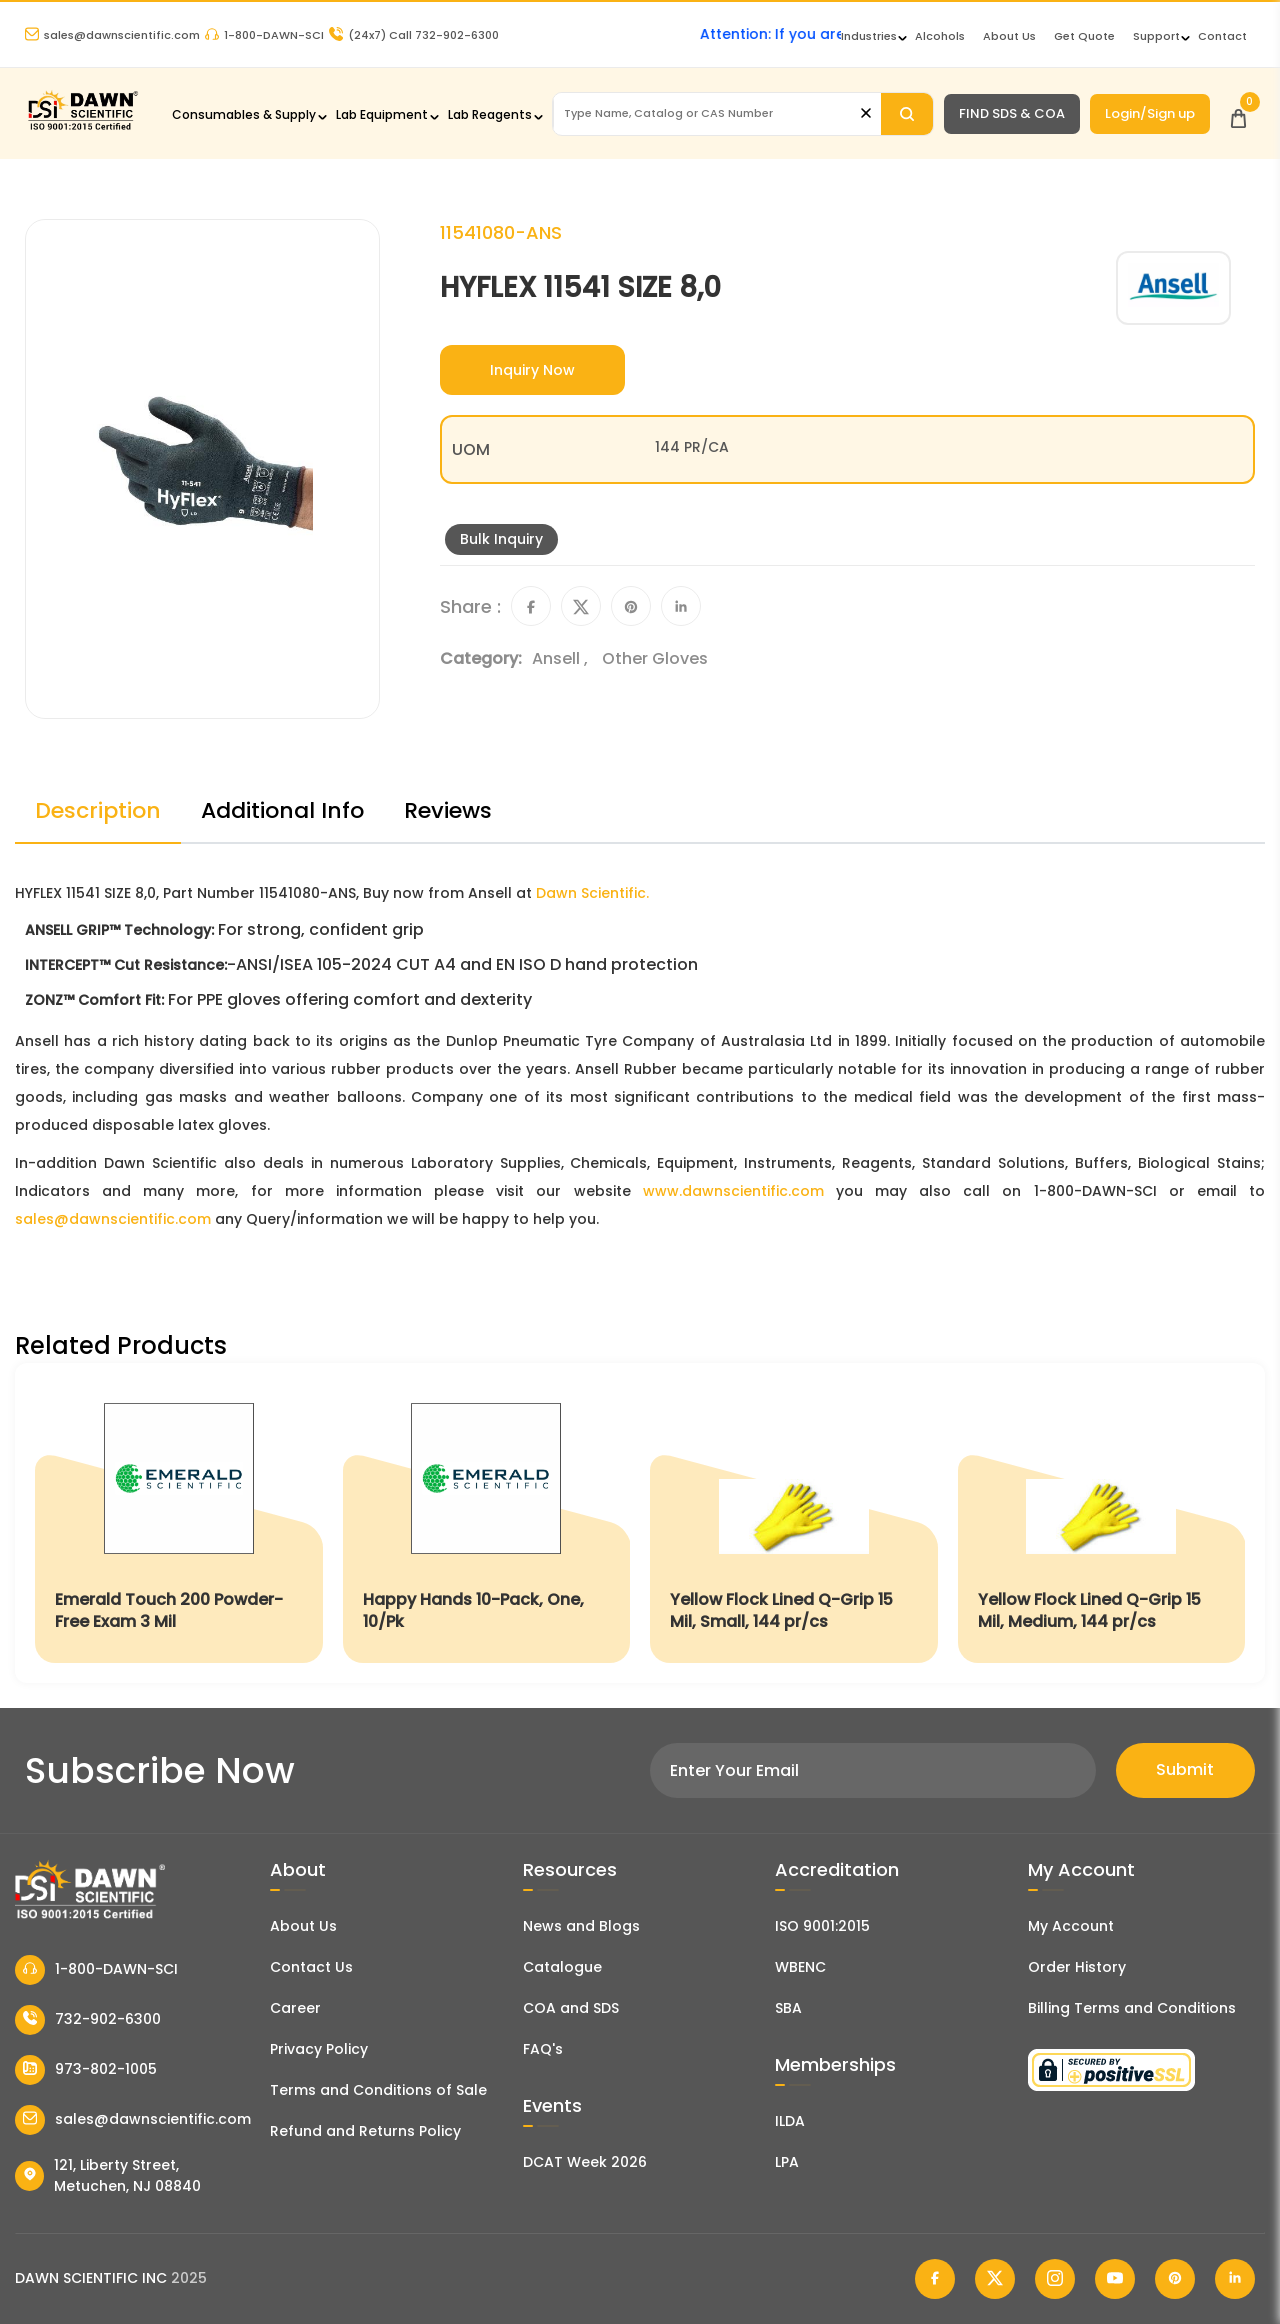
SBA (788, 2008)
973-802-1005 (86, 2070)
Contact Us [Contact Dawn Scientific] (311, 1967)
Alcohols (940, 36)
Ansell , (562, 658)
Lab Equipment (382, 114)
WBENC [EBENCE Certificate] (800, 1967)
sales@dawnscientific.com (112, 35)
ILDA (790, 2121)
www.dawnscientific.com (733, 1191)
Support (1156, 36)
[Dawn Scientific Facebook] (935, 2279)
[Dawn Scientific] (82, 127)
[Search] (907, 114)
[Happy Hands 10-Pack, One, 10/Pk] (487, 1522)
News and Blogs (581, 1926)
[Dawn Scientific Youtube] (1115, 2279)
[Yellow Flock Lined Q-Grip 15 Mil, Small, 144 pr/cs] (794, 1522)
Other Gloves (655, 658)
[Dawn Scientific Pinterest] (1175, 2279)
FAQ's (543, 2049)
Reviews (448, 810)
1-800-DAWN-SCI (264, 35)
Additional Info (282, 810)
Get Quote (1084, 36)
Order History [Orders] (1077, 1967)
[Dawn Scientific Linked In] (1235, 2279)
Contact (1222, 36)
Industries (869, 36)
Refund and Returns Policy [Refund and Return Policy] (365, 2131)
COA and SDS (571, 2008)
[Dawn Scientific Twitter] (995, 2279)
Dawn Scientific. (592, 893)
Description (98, 810)
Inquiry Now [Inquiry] (532, 370)
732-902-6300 (88, 2020)
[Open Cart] (1238, 113)
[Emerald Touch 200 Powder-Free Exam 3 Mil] (179, 1522)
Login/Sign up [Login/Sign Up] (1150, 113)
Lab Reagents (490, 114)
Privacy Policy (319, 2049)
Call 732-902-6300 (414, 35)
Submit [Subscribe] (1185, 1769)
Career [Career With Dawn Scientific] (295, 2008)
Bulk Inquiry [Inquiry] (501, 539)
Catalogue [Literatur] (562, 1967)
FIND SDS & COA (1012, 113)
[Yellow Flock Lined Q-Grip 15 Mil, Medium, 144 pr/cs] (1102, 1522)
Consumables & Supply (244, 114)
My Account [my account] (1071, 1926)
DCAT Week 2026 (585, 2162)
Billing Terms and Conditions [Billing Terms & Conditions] (1132, 2008)
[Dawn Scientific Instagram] (1055, 2279)
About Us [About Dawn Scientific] (1009, 36)
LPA (787, 2162)
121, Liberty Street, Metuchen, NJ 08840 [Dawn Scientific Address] (108, 2175)
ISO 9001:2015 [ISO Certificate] (822, 1926)
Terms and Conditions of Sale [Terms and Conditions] (378, 2090)
